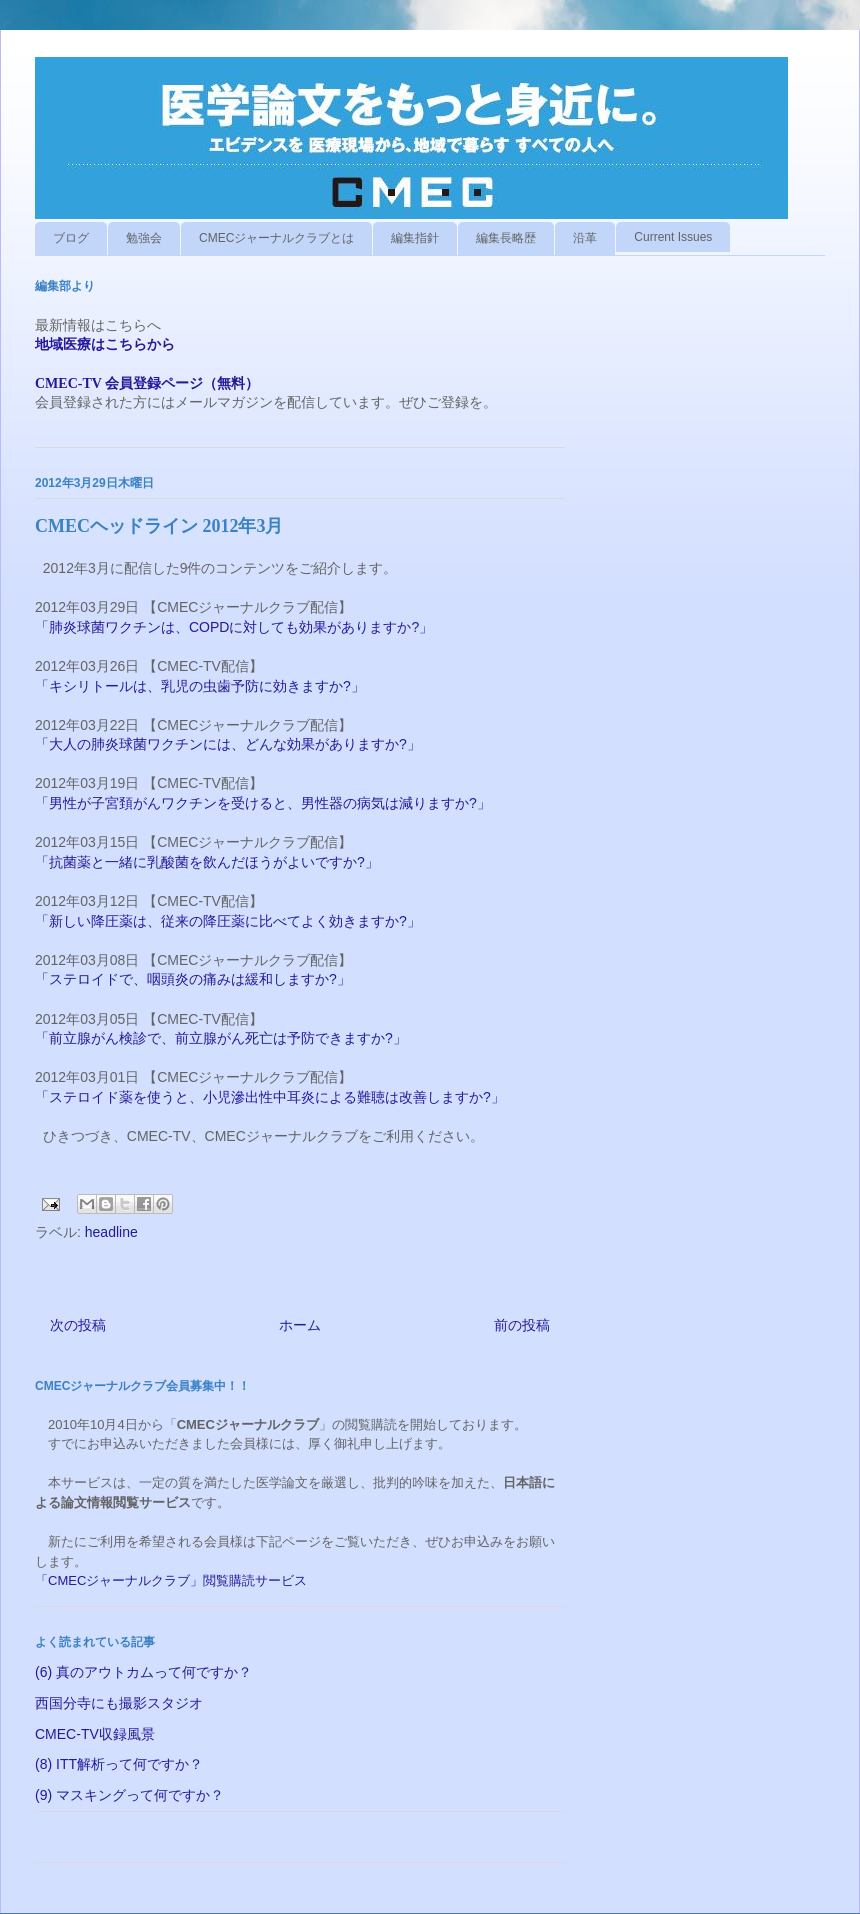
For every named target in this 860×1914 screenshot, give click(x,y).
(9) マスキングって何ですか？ (129, 1795)
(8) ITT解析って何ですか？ (119, 1764)
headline (111, 1232)
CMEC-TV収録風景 (95, 1734)
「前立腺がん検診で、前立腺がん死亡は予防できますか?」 (221, 1038)
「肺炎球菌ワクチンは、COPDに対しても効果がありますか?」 (236, 627)
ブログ (71, 238)
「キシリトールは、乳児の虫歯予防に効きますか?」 (202, 686)
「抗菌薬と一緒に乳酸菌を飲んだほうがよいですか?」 (209, 862)
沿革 (585, 238)
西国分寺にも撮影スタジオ (119, 1703)
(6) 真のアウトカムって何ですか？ (143, 1672)
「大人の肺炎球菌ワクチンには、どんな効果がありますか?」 (230, 744)
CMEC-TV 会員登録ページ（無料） (147, 383)
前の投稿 (522, 1325)
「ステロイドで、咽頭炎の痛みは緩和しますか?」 (195, 979)
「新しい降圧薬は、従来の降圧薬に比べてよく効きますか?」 (230, 921)
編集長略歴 (506, 238)
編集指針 (415, 238)
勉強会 (144, 238)
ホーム (300, 1325)
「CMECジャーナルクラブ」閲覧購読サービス (171, 1580)
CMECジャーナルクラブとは (276, 238)
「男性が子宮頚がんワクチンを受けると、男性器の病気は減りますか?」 (265, 803)
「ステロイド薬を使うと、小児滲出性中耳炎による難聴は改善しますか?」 (270, 1097)
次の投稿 (78, 1325)
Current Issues (673, 237)
